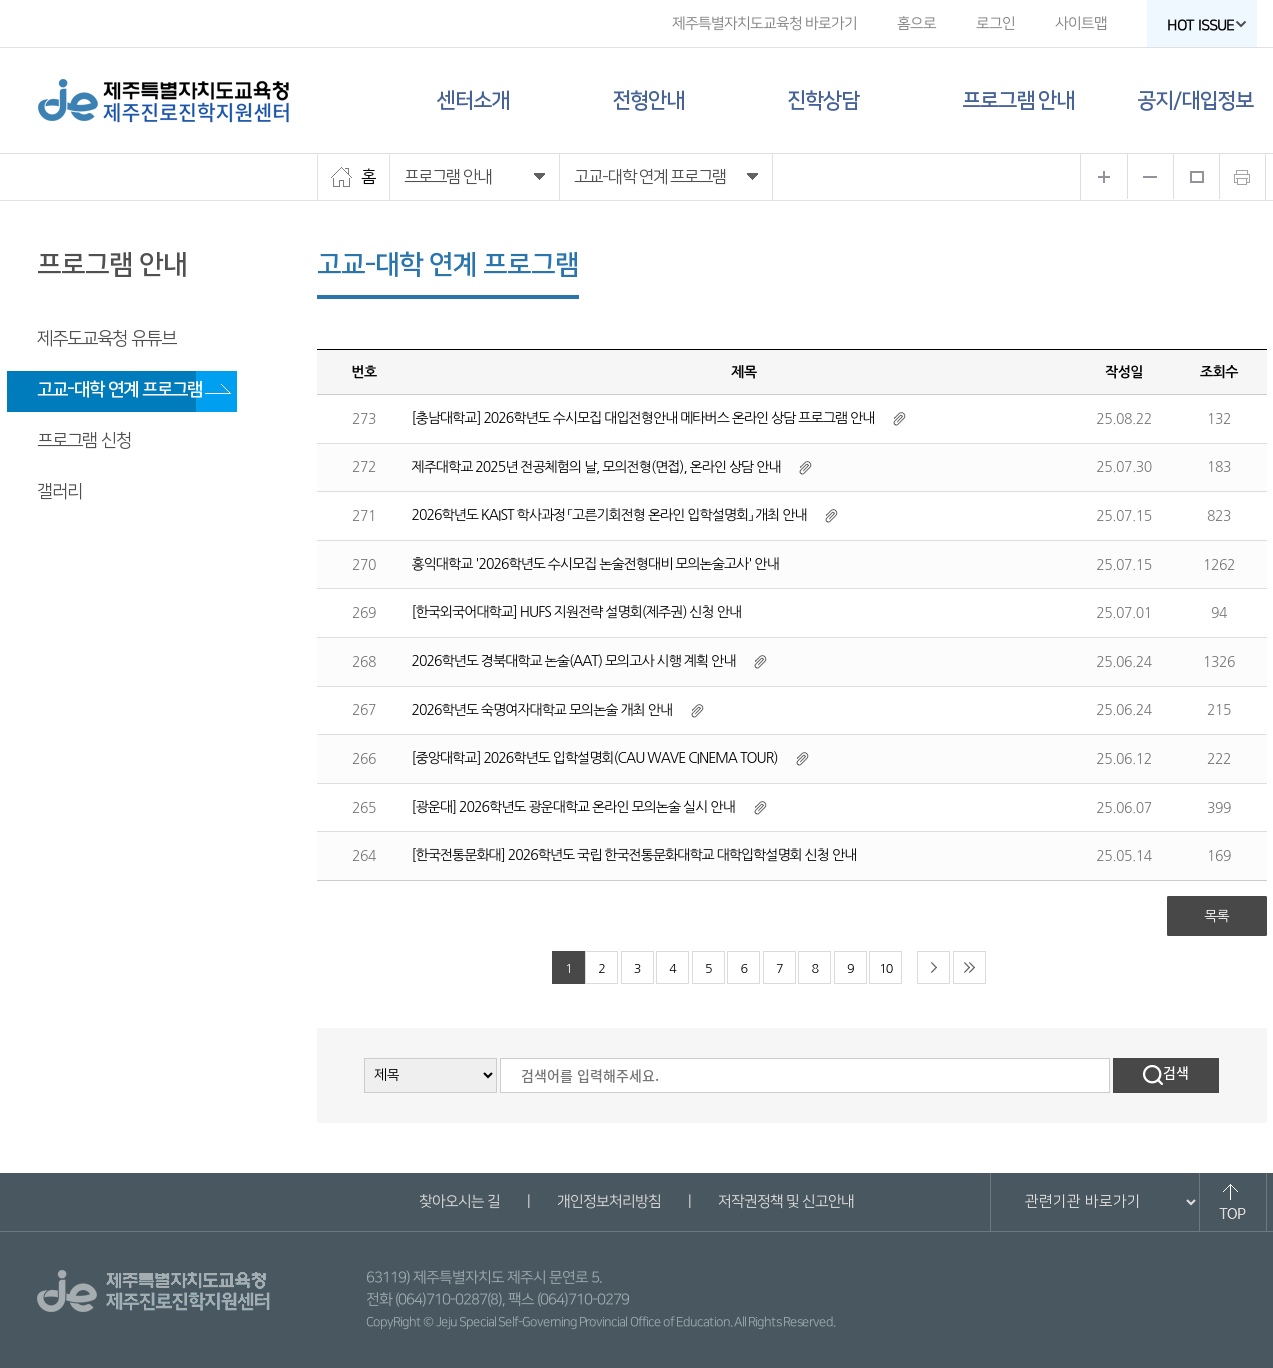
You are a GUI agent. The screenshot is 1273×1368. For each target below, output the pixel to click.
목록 (1216, 916)
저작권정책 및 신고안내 (786, 1201)
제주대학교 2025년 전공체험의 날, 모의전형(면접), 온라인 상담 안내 (596, 467)
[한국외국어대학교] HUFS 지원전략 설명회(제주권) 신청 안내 (576, 612)
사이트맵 (1080, 23)
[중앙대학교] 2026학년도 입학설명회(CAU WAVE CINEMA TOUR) (595, 758)
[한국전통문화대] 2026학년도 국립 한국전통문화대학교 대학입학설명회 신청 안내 (634, 855)
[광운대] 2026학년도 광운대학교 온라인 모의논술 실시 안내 (573, 807)
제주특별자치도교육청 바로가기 (763, 23)
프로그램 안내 (1018, 100)
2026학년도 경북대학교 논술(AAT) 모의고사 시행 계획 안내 (574, 661)
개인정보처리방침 (609, 1201)
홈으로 (915, 23)
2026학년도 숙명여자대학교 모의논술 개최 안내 (542, 710)
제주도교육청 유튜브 (106, 339)
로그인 (994, 23)
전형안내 (648, 100)
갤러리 (59, 492)
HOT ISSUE (1206, 25)
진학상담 (823, 100)
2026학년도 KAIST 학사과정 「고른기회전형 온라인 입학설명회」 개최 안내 (609, 515)
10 (885, 968)
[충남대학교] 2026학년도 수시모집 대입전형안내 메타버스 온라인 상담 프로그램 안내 (643, 418)
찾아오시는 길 (459, 1201)
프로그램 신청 (84, 441)
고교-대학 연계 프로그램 (119, 390)
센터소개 (473, 100)
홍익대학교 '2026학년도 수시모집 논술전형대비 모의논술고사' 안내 (595, 564)
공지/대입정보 (1195, 100)
